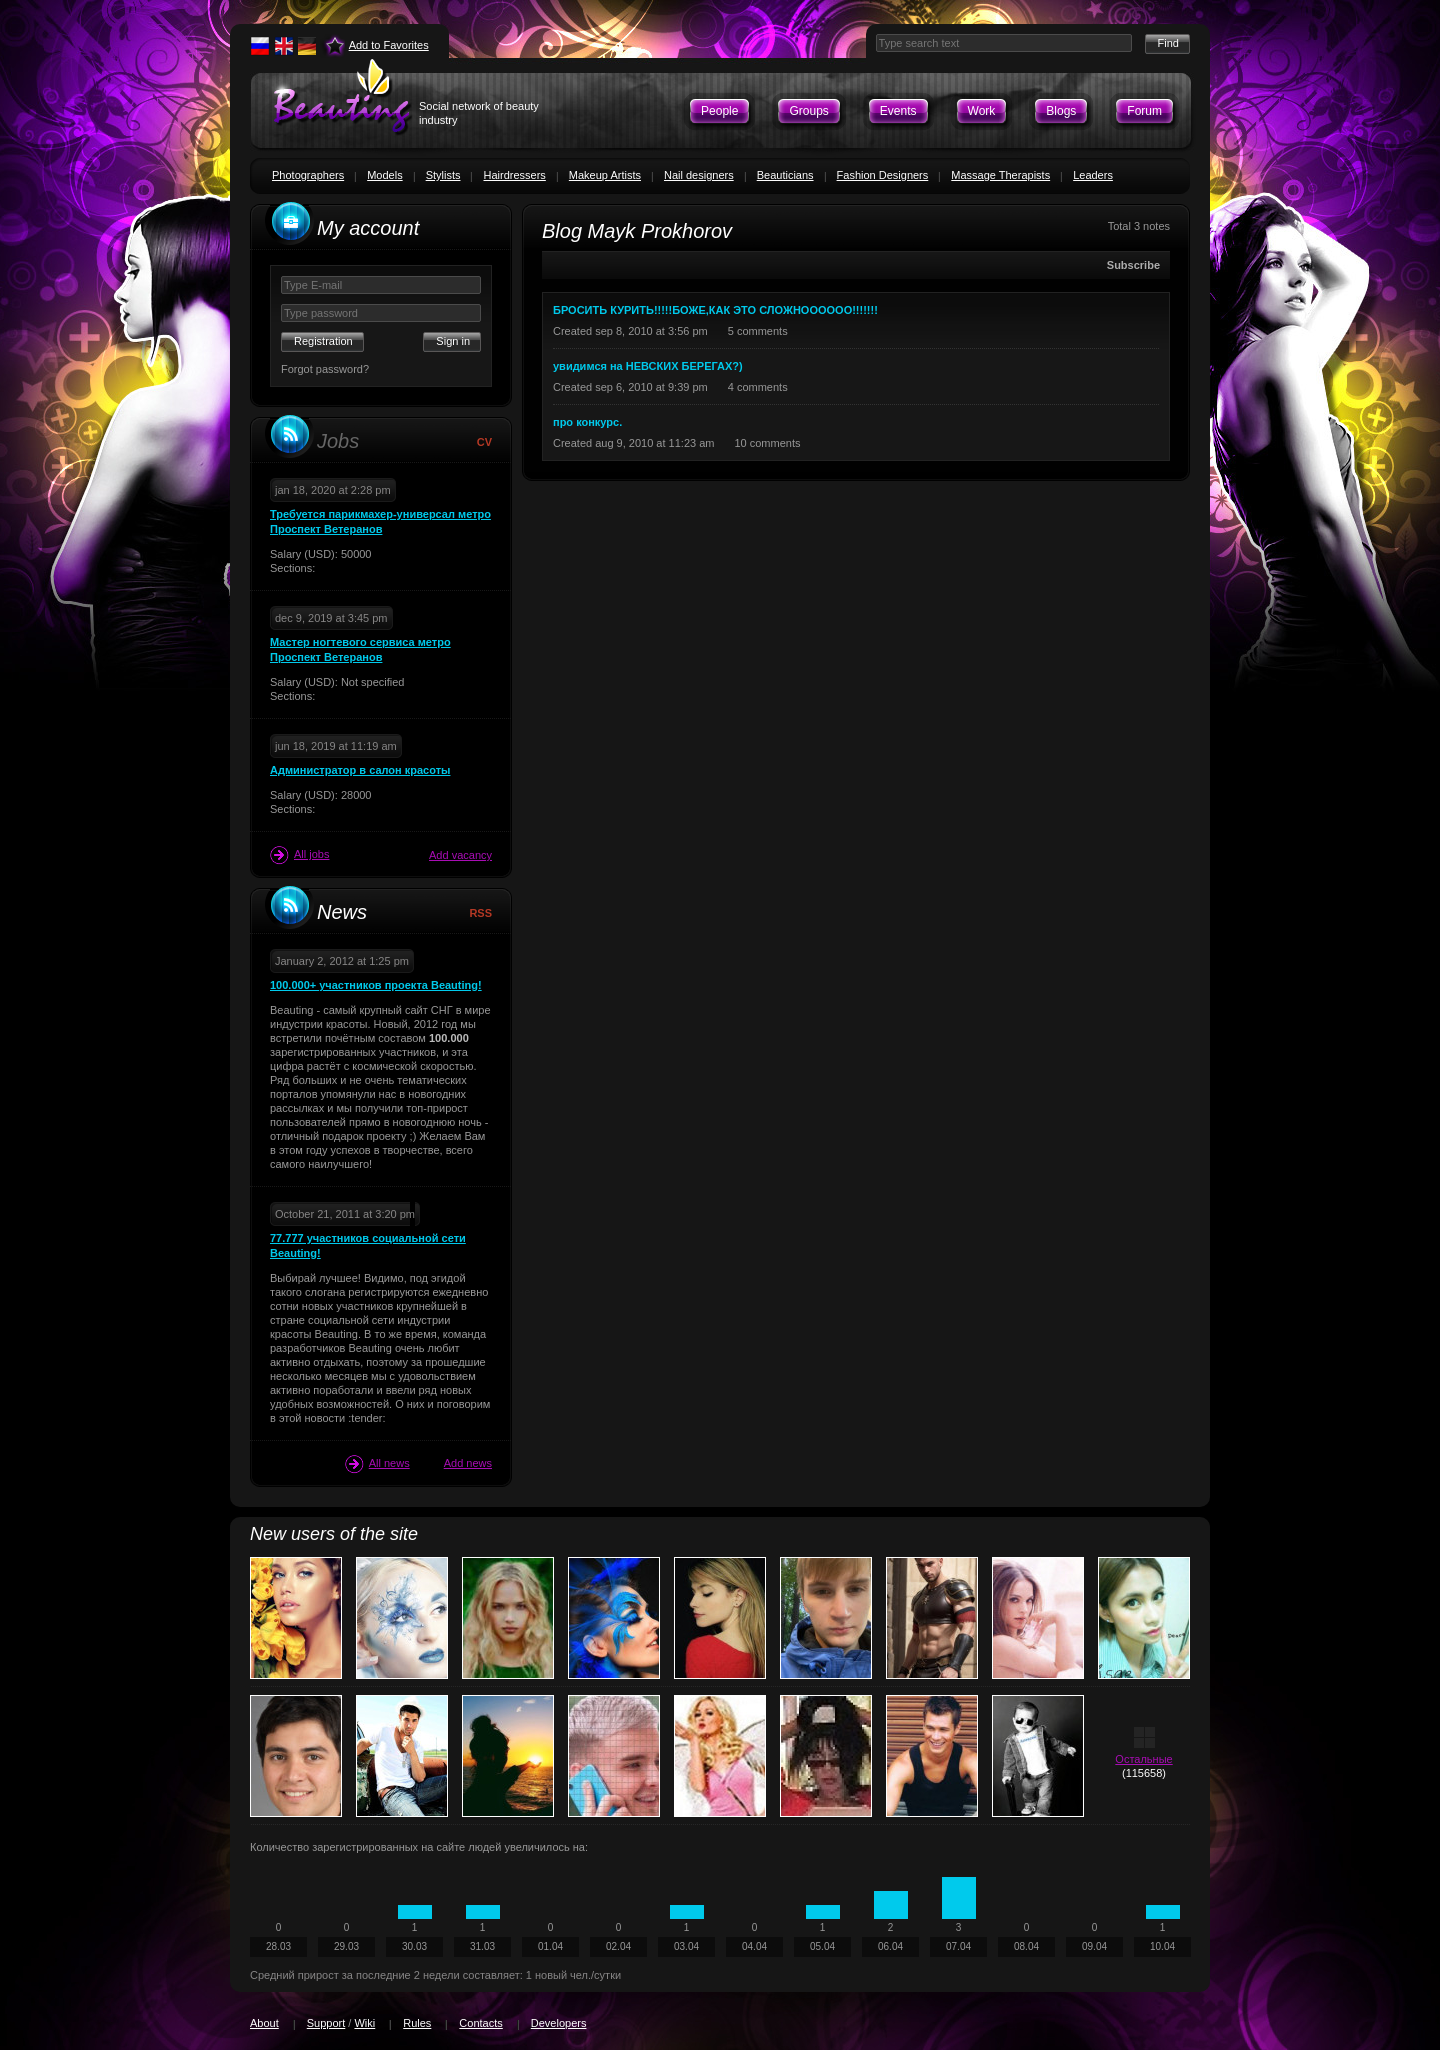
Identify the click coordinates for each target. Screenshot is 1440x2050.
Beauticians (785, 175)
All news (377, 1464)
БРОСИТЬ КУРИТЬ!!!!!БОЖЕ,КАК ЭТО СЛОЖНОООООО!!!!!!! (715, 310)
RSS (480, 913)
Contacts (480, 2023)
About (264, 2023)
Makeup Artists (605, 175)
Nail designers (699, 175)
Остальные (1143, 1759)
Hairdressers (514, 175)
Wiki (364, 2023)
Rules (417, 2023)
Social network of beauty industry (479, 113)
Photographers (308, 175)
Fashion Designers (883, 175)
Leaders (1093, 175)
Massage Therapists (1000, 175)
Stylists (443, 175)
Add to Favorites (389, 45)
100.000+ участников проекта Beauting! (376, 985)
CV (484, 442)
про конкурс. (587, 422)
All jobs (299, 855)
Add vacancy (460, 855)
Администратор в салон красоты (360, 770)
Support (326, 2023)
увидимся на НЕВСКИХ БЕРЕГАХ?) (648, 366)
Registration (323, 341)
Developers (559, 2023)
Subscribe (1133, 265)
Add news (468, 1463)
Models (384, 175)
